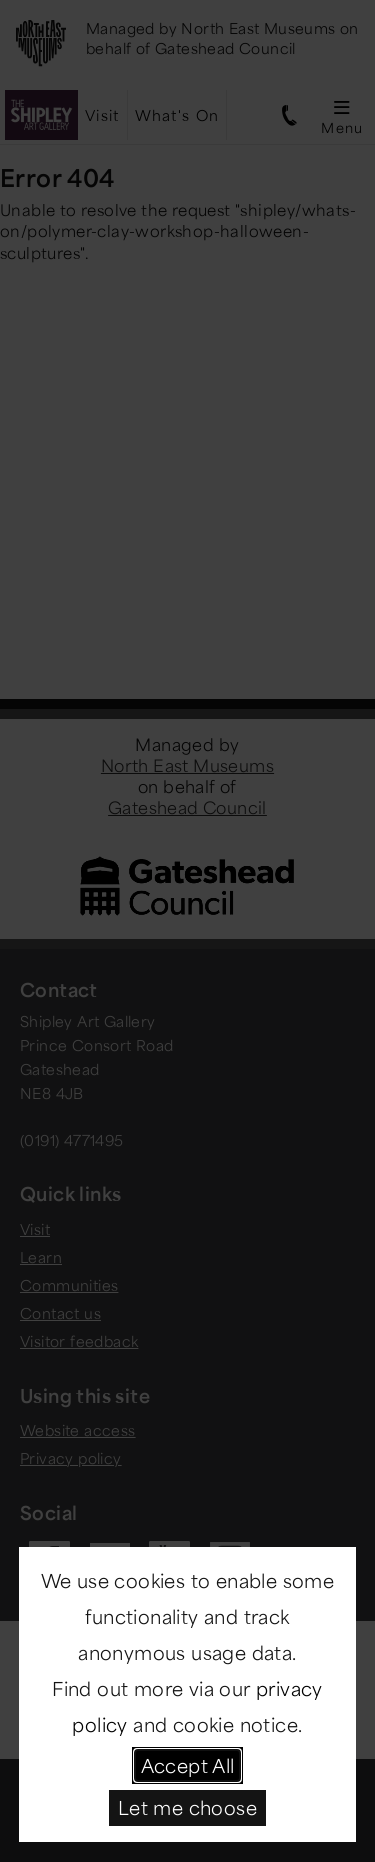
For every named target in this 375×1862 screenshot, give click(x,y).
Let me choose (187, 1807)
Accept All (188, 1765)
